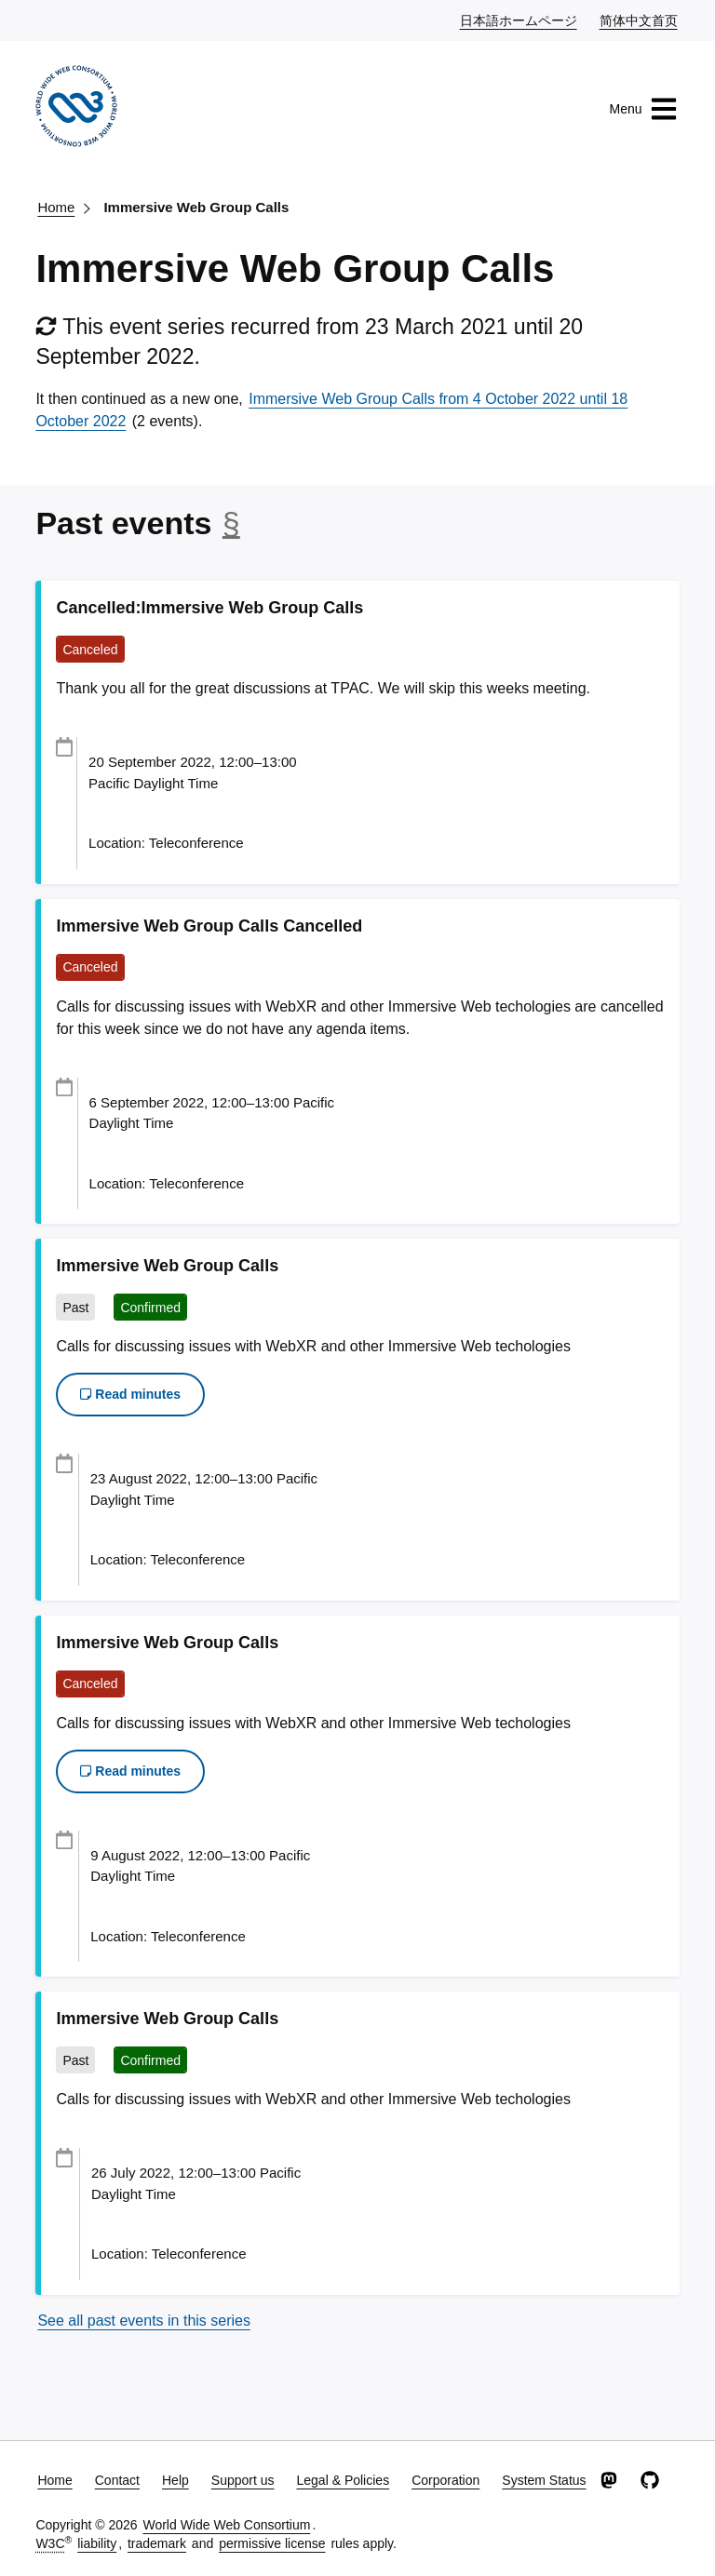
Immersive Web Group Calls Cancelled (209, 926)
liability (96, 2543)
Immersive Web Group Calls (196, 207)
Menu (644, 109)
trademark (157, 2543)
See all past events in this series (143, 2320)
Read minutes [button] (130, 1394)
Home (55, 207)
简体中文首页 (640, 19)
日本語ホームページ (519, 19)
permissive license (272, 2543)
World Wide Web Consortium (226, 2524)
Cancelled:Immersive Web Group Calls (209, 607)
